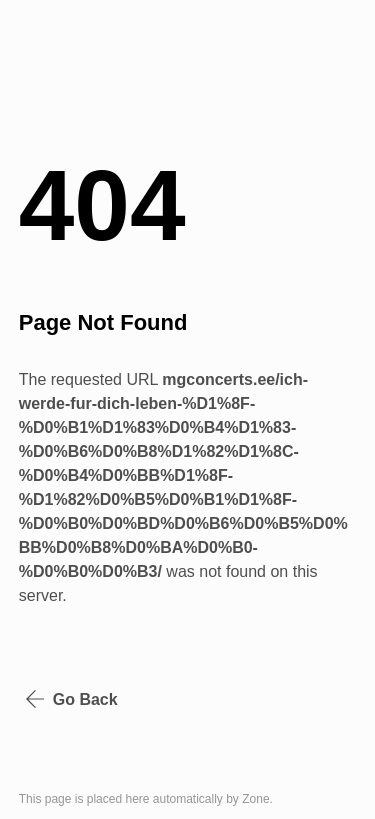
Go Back (71, 699)
